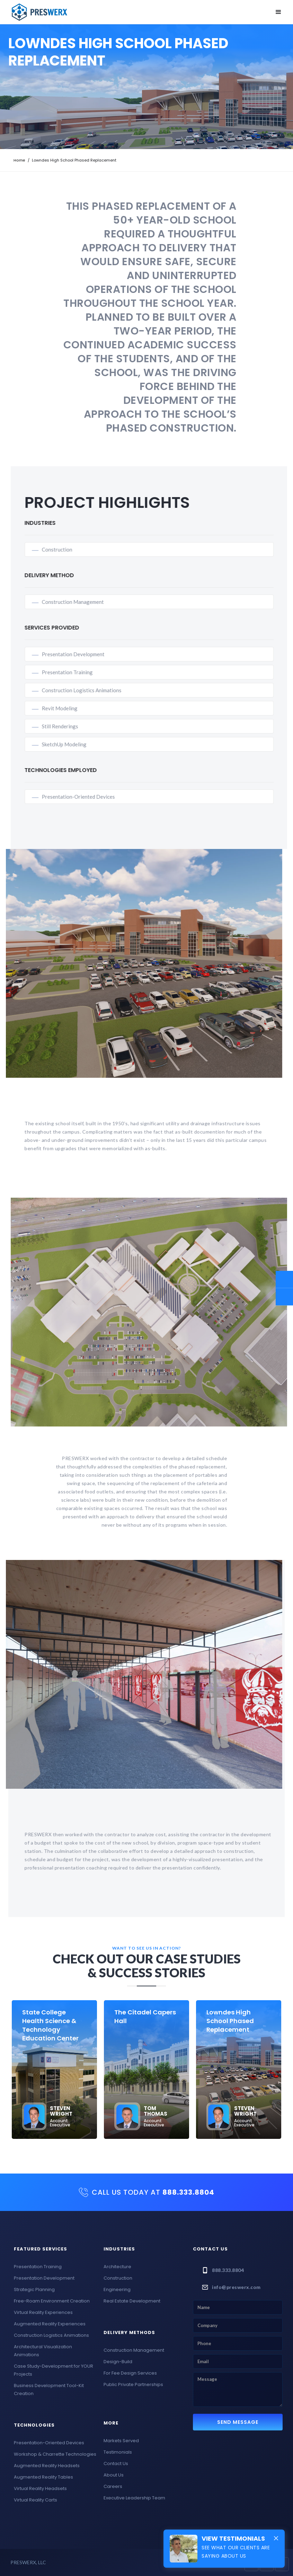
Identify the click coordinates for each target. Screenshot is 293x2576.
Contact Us (116, 2463)
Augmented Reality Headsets (47, 2465)
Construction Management (82, 602)
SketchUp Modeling (73, 744)
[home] (39, 12)
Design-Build (118, 2361)
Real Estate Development (132, 2301)
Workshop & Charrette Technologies (55, 2454)
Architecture (117, 2266)
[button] (278, 12)
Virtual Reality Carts (35, 2500)
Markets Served (121, 2440)
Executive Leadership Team (134, 2498)
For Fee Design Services (130, 2373)
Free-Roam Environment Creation (52, 2301)
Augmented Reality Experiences (50, 2324)
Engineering (117, 2289)
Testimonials (118, 2452)
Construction (66, 549)
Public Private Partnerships (133, 2384)
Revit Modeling (69, 708)
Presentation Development (82, 654)
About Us (114, 2475)
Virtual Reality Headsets (40, 2488)
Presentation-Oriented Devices (87, 796)
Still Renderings (69, 726)
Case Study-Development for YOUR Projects (53, 2370)
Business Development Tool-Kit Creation (49, 2389)
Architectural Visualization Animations (43, 2350)
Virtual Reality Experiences (43, 2312)
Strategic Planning (34, 2289)
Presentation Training (76, 672)
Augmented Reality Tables (43, 2477)
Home (19, 160)
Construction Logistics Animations (91, 690)
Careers (113, 2486)
